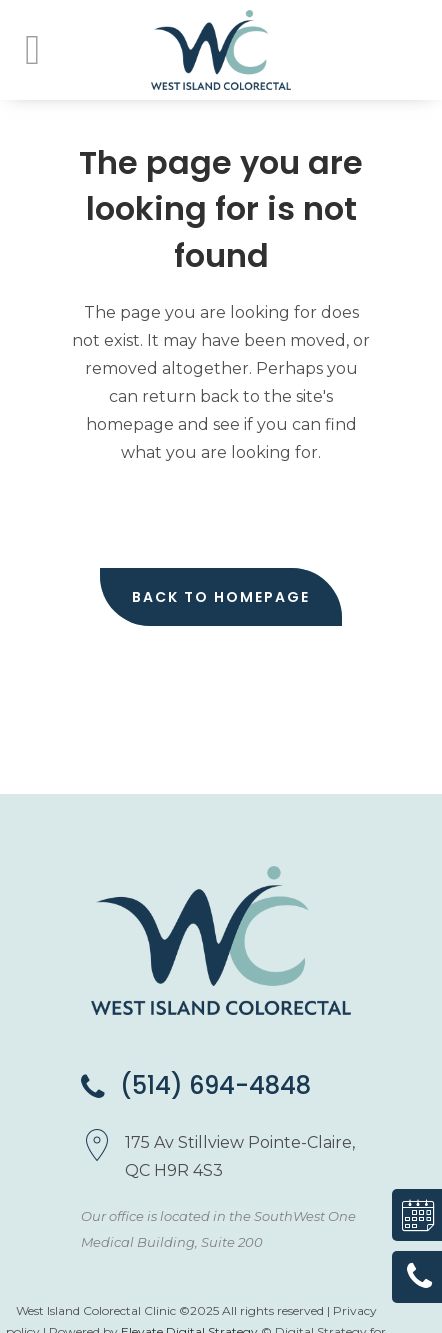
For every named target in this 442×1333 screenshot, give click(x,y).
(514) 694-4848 (196, 1085)
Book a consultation (410, 1215)
